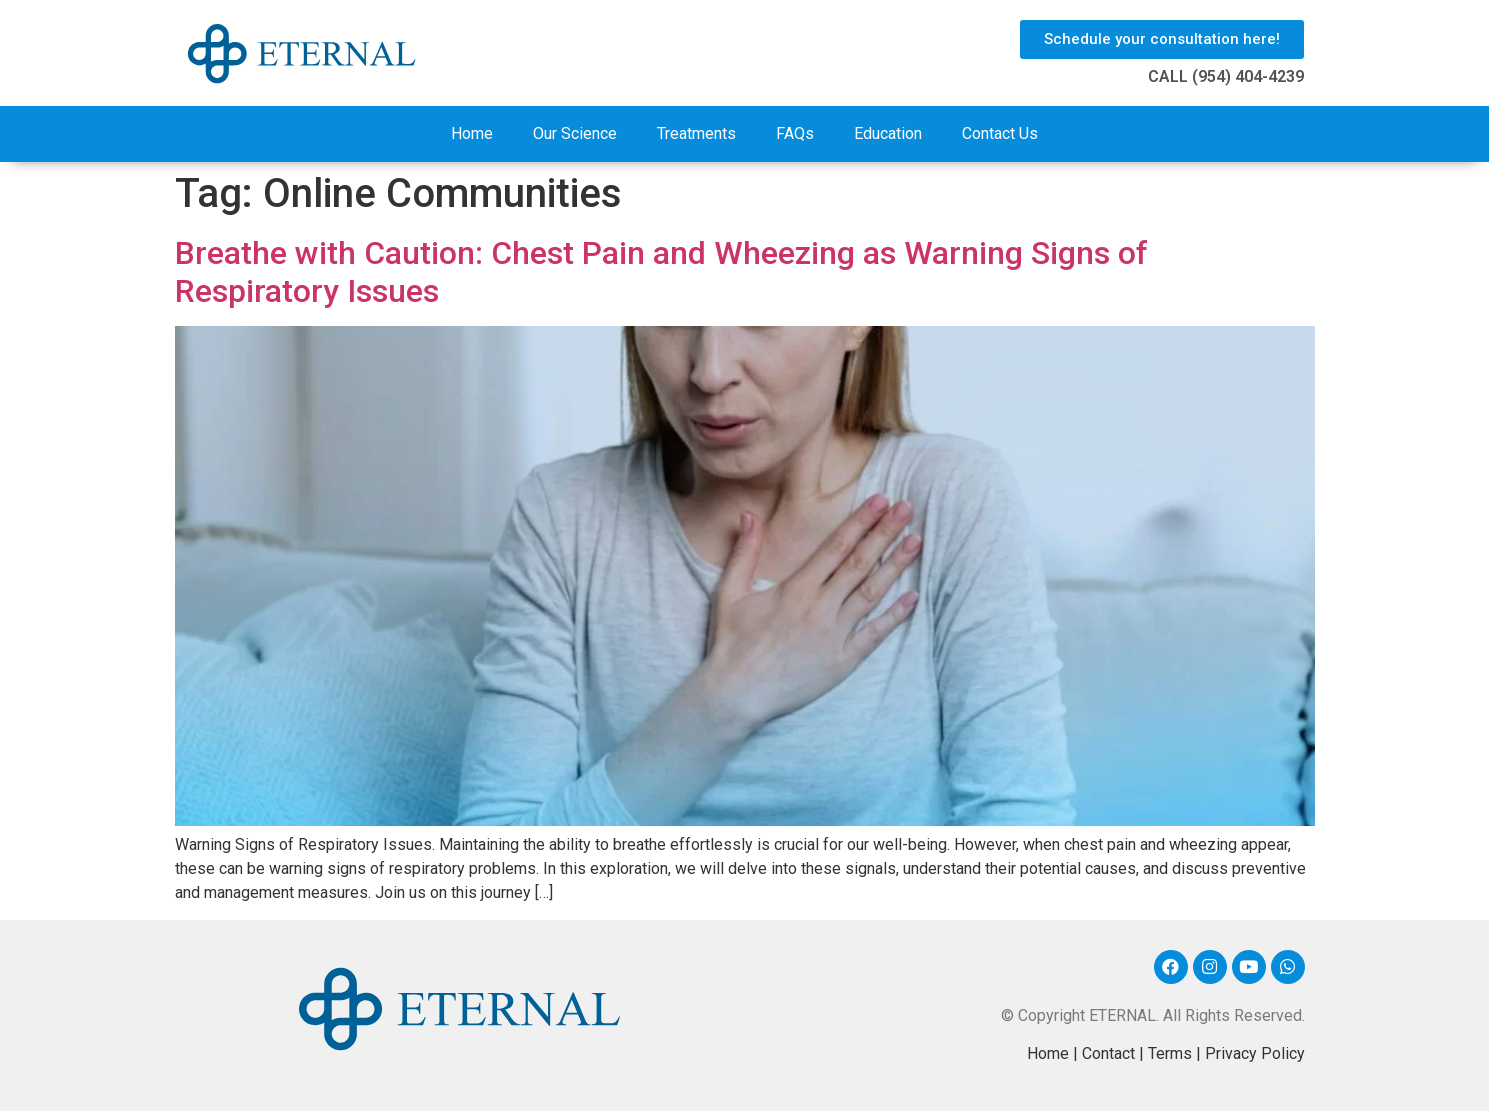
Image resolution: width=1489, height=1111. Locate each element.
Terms (1170, 1053)
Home (472, 133)
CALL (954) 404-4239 (1226, 76)
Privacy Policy (1255, 1053)
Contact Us (1000, 133)
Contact (1108, 1053)
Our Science (575, 133)
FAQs (795, 133)
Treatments (696, 133)
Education (888, 133)
